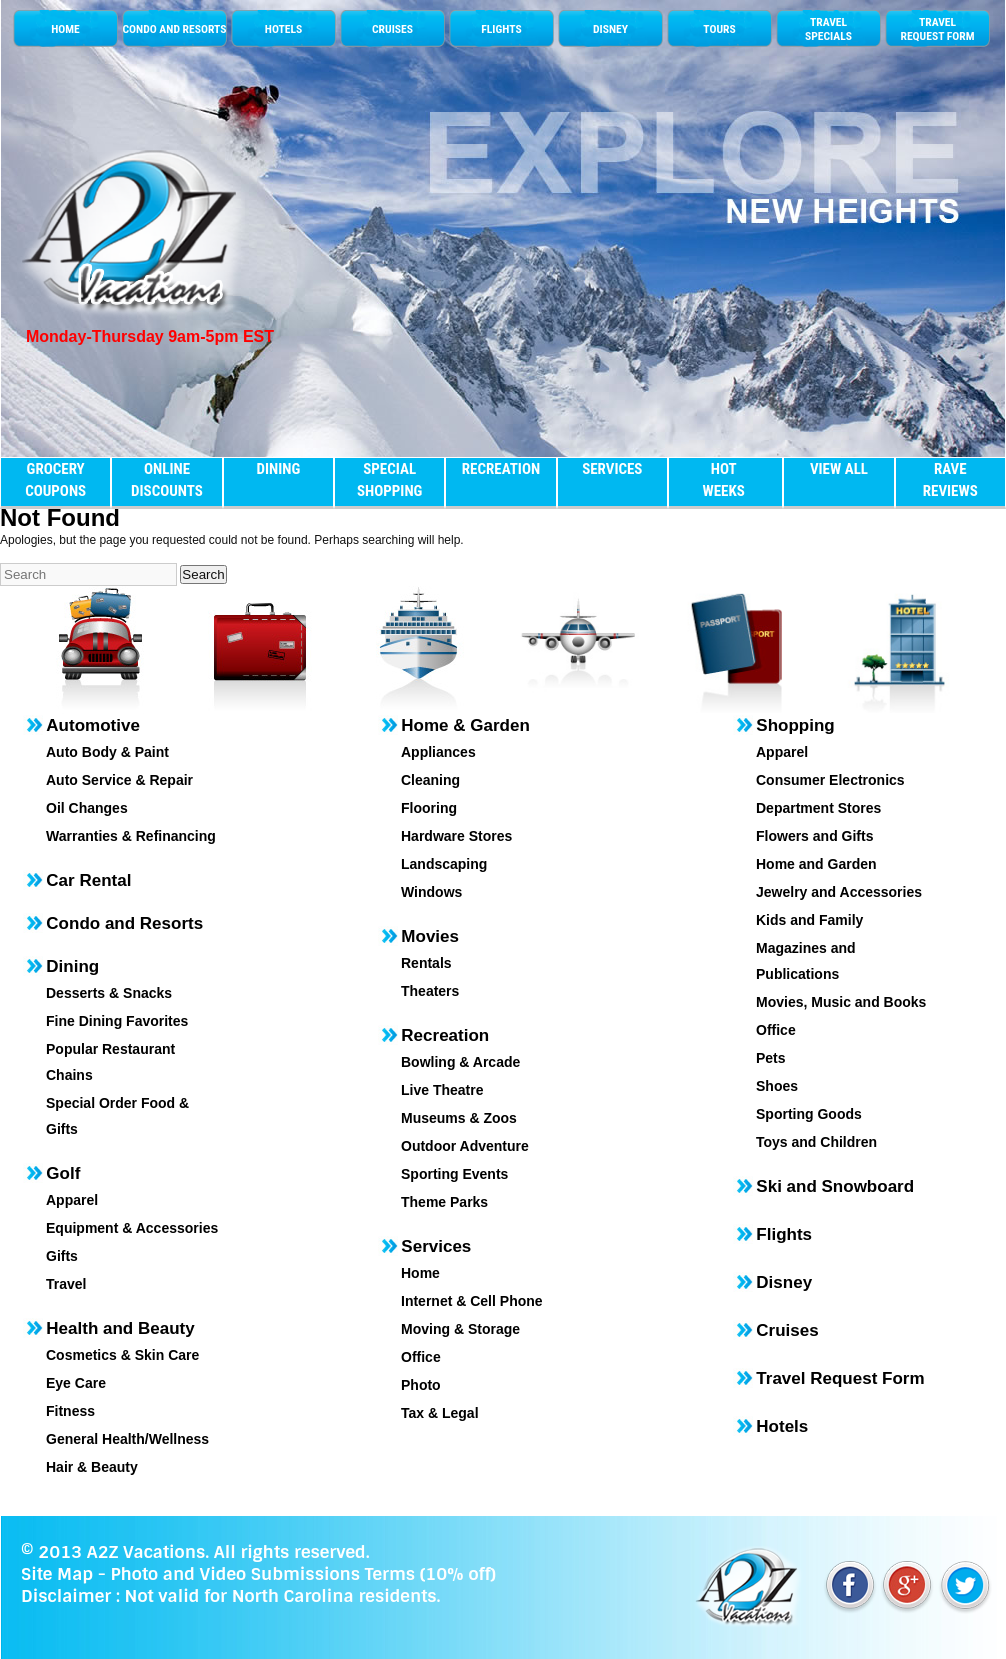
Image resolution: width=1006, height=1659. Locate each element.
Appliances (438, 752)
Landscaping (444, 864)
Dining (72, 966)
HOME (65, 29)
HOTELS (283, 29)
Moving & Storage (460, 1329)
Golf (63, 1173)
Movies (430, 936)
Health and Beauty (120, 1328)
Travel (66, 1284)
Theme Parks (444, 1202)
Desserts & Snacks (109, 993)
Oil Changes (87, 808)
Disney (784, 1282)
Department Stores (818, 808)
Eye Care (76, 1383)
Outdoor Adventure (465, 1146)
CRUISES (392, 29)
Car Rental (88, 880)
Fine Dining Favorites (117, 1021)
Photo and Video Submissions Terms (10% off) (302, 1574)
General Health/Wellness (127, 1439)
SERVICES (612, 469)
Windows (431, 892)
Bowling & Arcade (460, 1062)
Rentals (426, 963)
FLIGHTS (501, 29)
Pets (771, 1058)
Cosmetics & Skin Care (122, 1355)
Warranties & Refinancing (131, 836)
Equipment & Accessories (132, 1228)
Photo (421, 1385)
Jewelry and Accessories (839, 892)
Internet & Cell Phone (472, 1301)
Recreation (445, 1035)
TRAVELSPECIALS (828, 29)
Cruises (787, 1330)
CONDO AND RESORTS (174, 29)
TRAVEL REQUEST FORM (937, 29)
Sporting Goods (809, 1114)
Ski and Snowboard (835, 1186)
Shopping (795, 725)
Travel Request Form (840, 1378)
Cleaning (430, 780)
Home (420, 1273)
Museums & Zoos (459, 1118)
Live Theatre (442, 1090)
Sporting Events (454, 1174)
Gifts (62, 1256)
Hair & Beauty (92, 1467)
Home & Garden (465, 725)
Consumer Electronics (830, 780)
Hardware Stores (456, 836)
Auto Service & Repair (119, 780)
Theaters (430, 991)
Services (436, 1246)
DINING (278, 469)
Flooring (429, 808)
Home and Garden (816, 864)
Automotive (93, 725)
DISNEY (610, 29)
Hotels (782, 1426)
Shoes (777, 1086)
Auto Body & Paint (107, 752)
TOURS (719, 29)
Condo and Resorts (124, 923)
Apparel (72, 1200)
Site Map (57, 1574)
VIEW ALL (839, 469)
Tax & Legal (440, 1413)
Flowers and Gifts (814, 836)
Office (421, 1357)
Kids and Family (809, 920)
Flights (784, 1234)
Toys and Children (816, 1142)
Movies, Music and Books (841, 1002)
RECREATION (501, 469)
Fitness (70, 1411)
